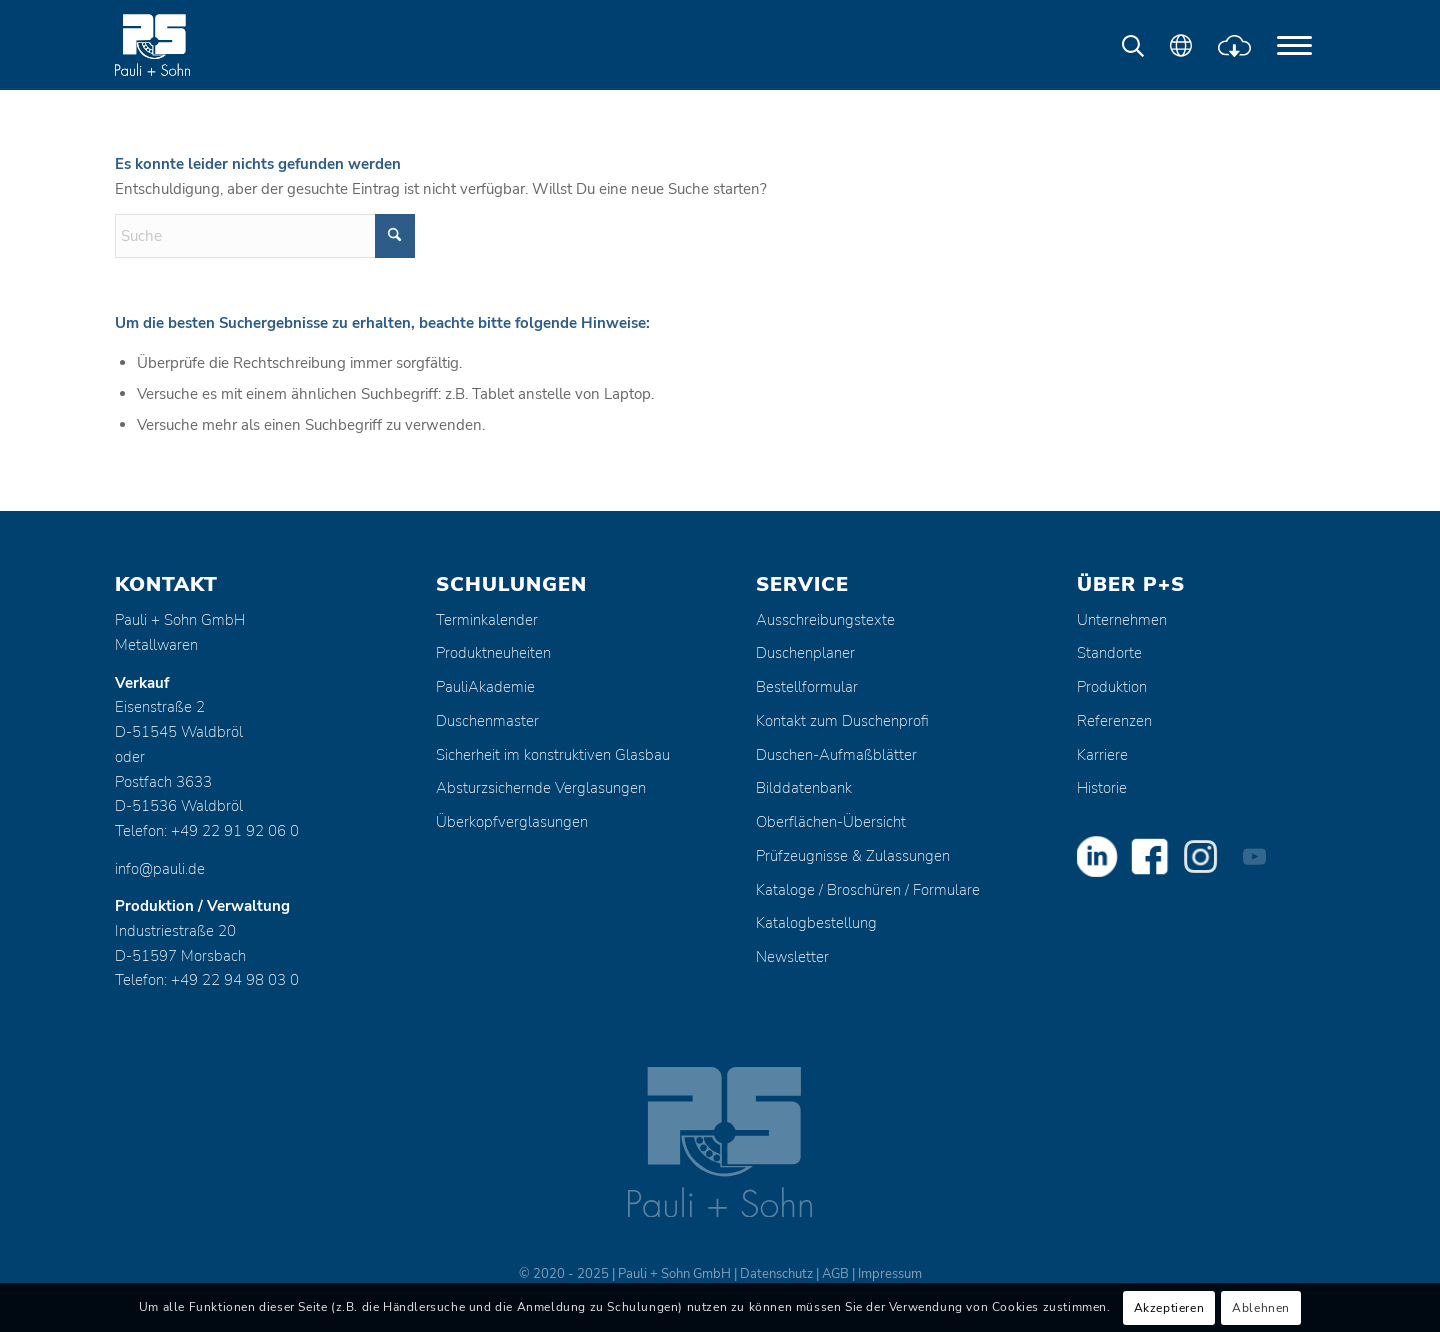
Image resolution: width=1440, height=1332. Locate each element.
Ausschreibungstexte (825, 620)
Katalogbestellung (816, 923)
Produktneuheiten (493, 653)
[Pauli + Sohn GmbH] (190, 45)
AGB (835, 1274)
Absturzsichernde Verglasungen (541, 788)
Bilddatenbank (804, 788)
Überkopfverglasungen (512, 822)
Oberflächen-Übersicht (831, 822)
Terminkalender (487, 620)
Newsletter (792, 957)
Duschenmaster (487, 721)
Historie (1102, 788)
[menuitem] (1294, 45)
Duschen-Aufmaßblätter (836, 755)
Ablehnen (1261, 1308)
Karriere (1102, 755)
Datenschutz (776, 1274)
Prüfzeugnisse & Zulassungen (853, 856)
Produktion (1112, 687)
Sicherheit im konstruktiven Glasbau (553, 755)
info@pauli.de (160, 869)
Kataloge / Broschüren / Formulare (868, 890)
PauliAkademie (485, 687)
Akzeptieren (1169, 1308)
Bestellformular (807, 687)
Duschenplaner (805, 653)
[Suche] (265, 236)
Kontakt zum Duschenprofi (842, 721)
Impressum (890, 1274)
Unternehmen (1122, 620)
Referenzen (1114, 721)
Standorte (1109, 653)
